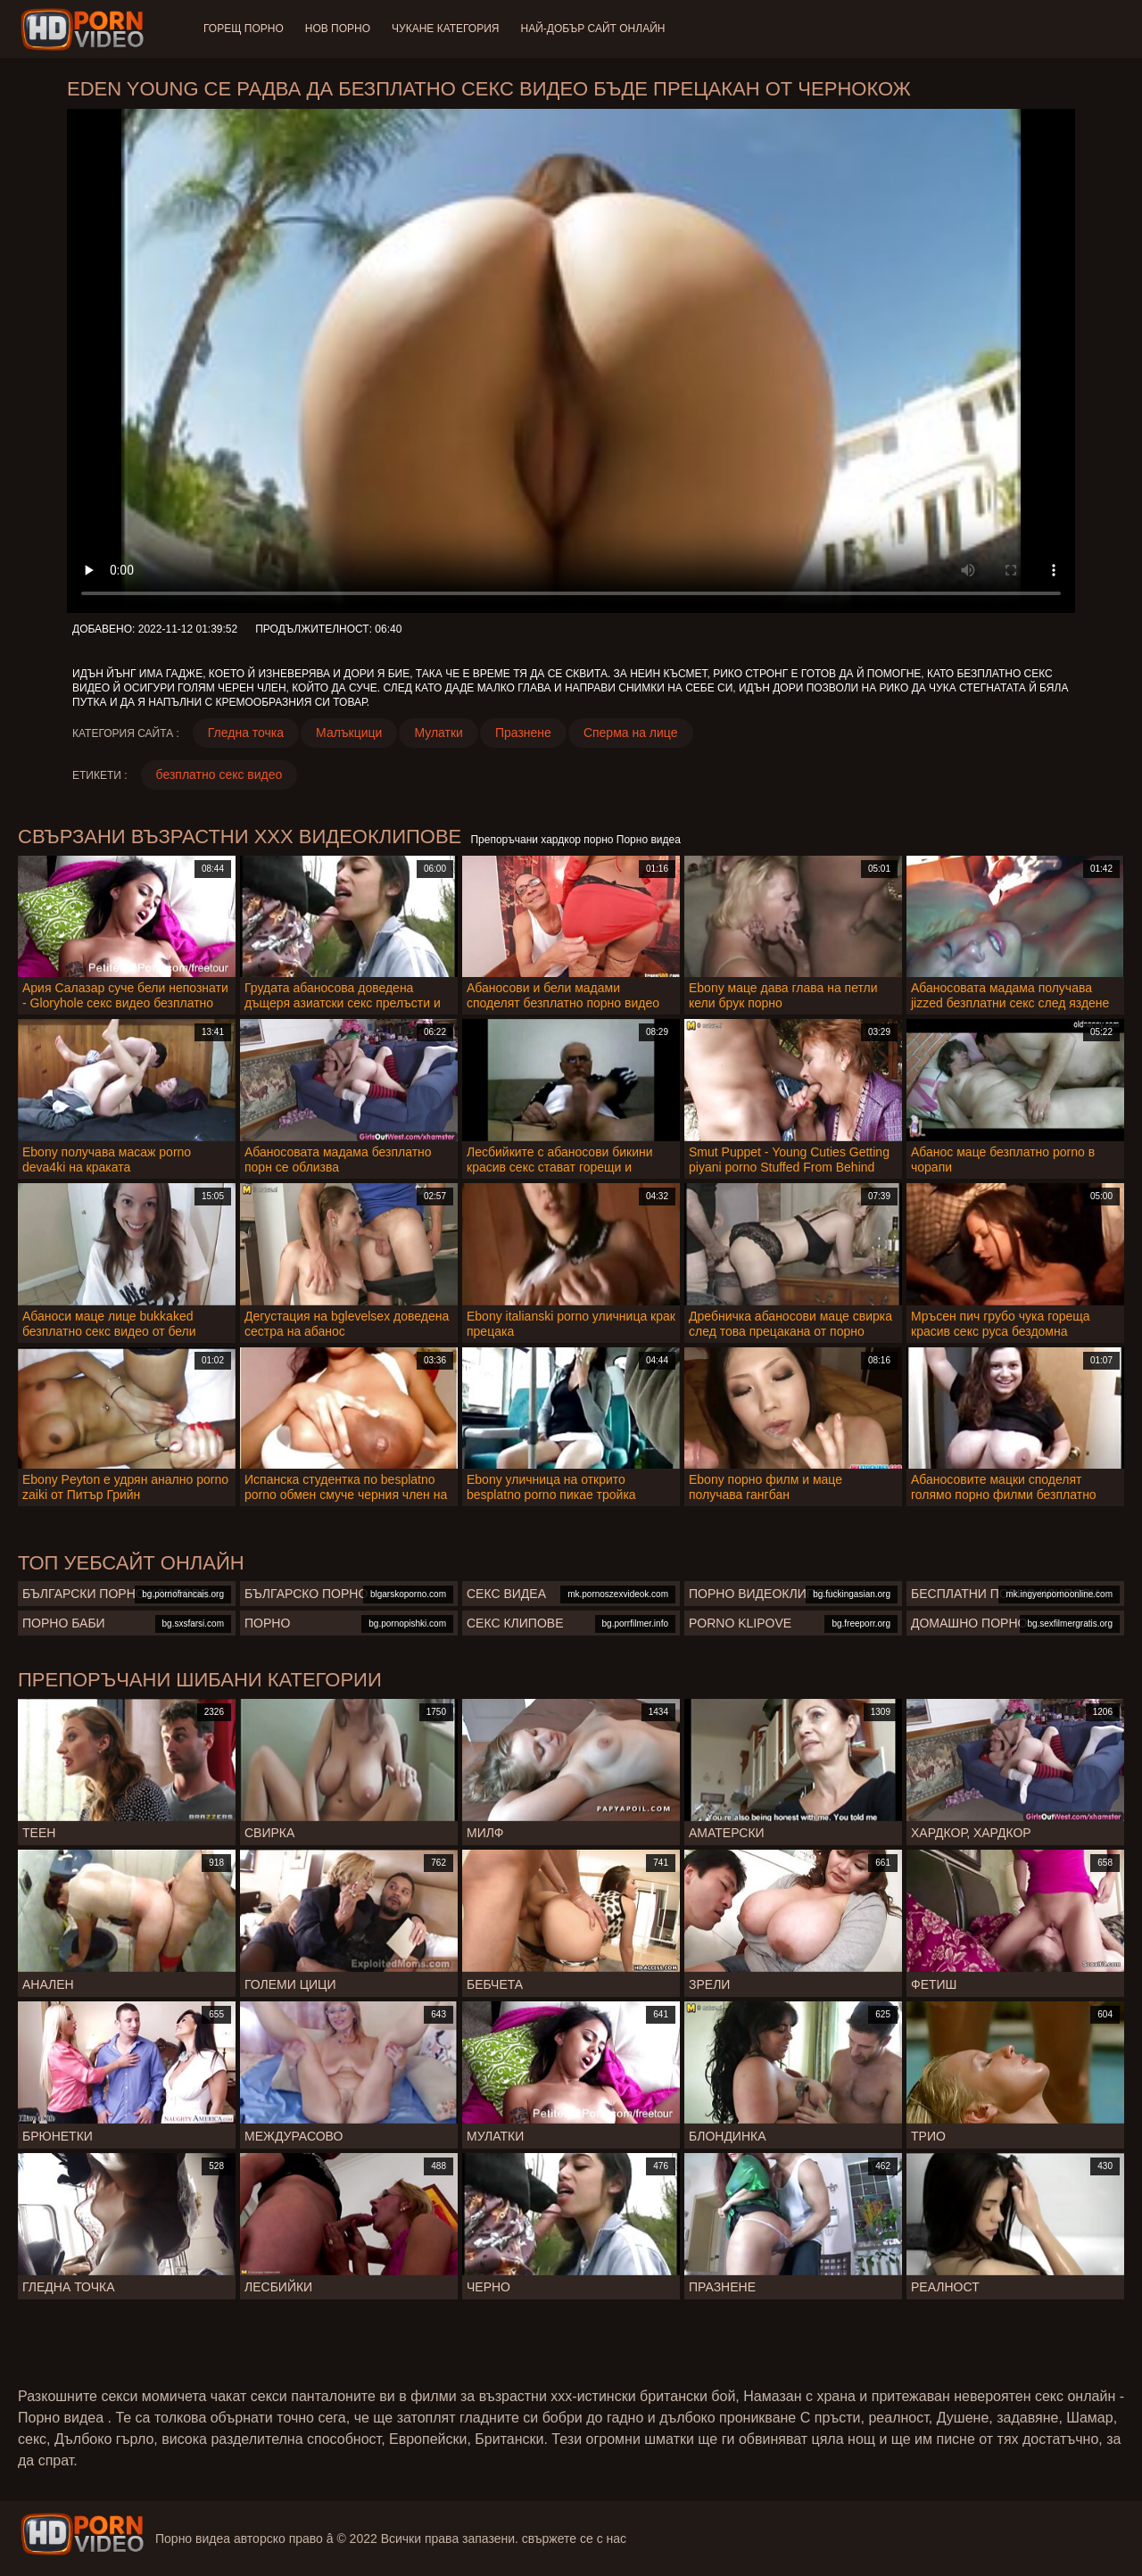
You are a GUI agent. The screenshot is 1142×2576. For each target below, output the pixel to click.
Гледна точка (246, 732)
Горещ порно (243, 28)
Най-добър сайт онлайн (593, 28)
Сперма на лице (630, 732)
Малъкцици (349, 732)
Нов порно (337, 28)
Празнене (523, 732)
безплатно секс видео (219, 774)
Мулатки (438, 732)
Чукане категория (445, 28)
